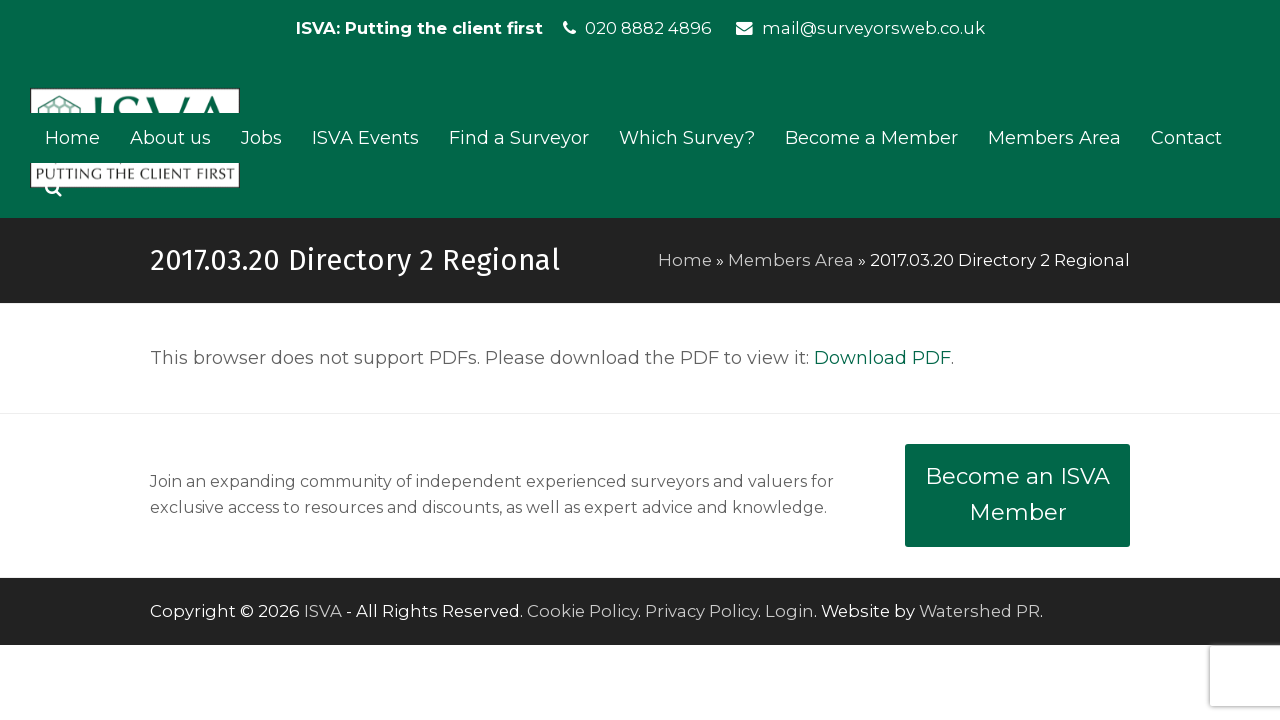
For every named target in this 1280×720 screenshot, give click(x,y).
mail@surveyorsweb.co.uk (873, 28)
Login (789, 611)
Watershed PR (979, 611)
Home (685, 260)
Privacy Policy (701, 611)
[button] (53, 188)
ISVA (323, 611)
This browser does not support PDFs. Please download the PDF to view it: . (552, 358)
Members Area (791, 260)
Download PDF (882, 358)
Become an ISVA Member (1017, 495)
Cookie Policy (582, 611)
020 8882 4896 (648, 28)
